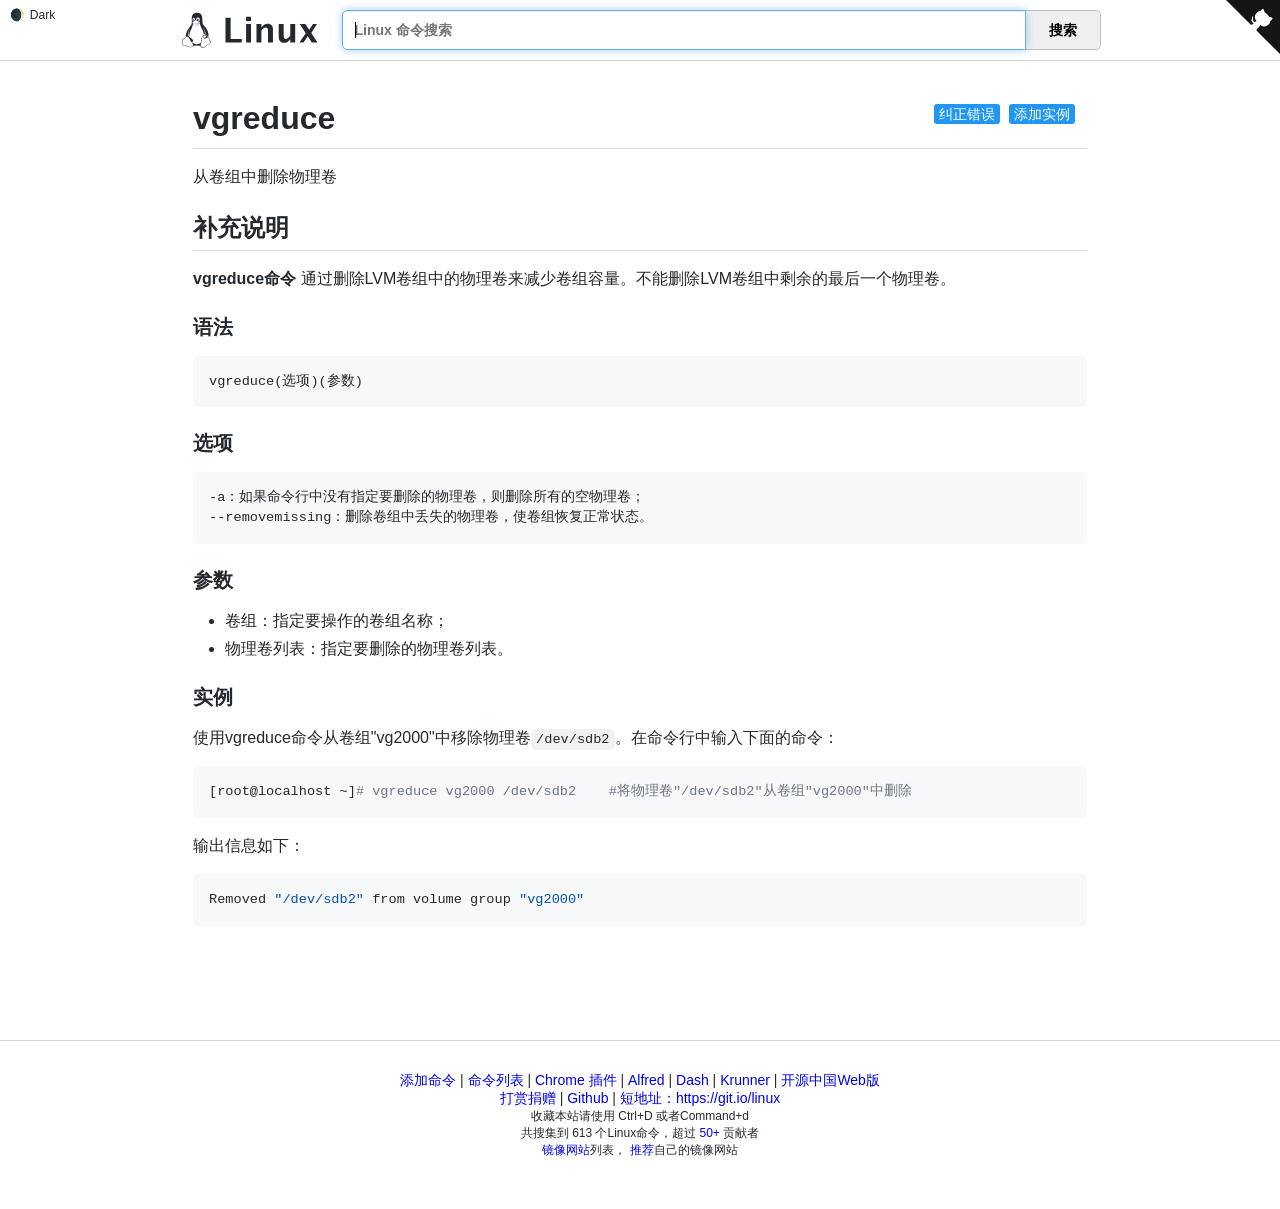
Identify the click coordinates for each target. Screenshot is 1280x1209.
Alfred (646, 1080)
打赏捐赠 (528, 1098)
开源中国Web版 (830, 1080)
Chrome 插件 (576, 1080)
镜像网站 (566, 1150)
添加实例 (1042, 114)
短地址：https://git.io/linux (700, 1098)
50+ (710, 1133)
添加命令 (428, 1080)
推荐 (642, 1150)
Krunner (745, 1080)
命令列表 (496, 1080)
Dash (692, 1080)
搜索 (1063, 30)
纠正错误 (967, 114)
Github (587, 1098)
